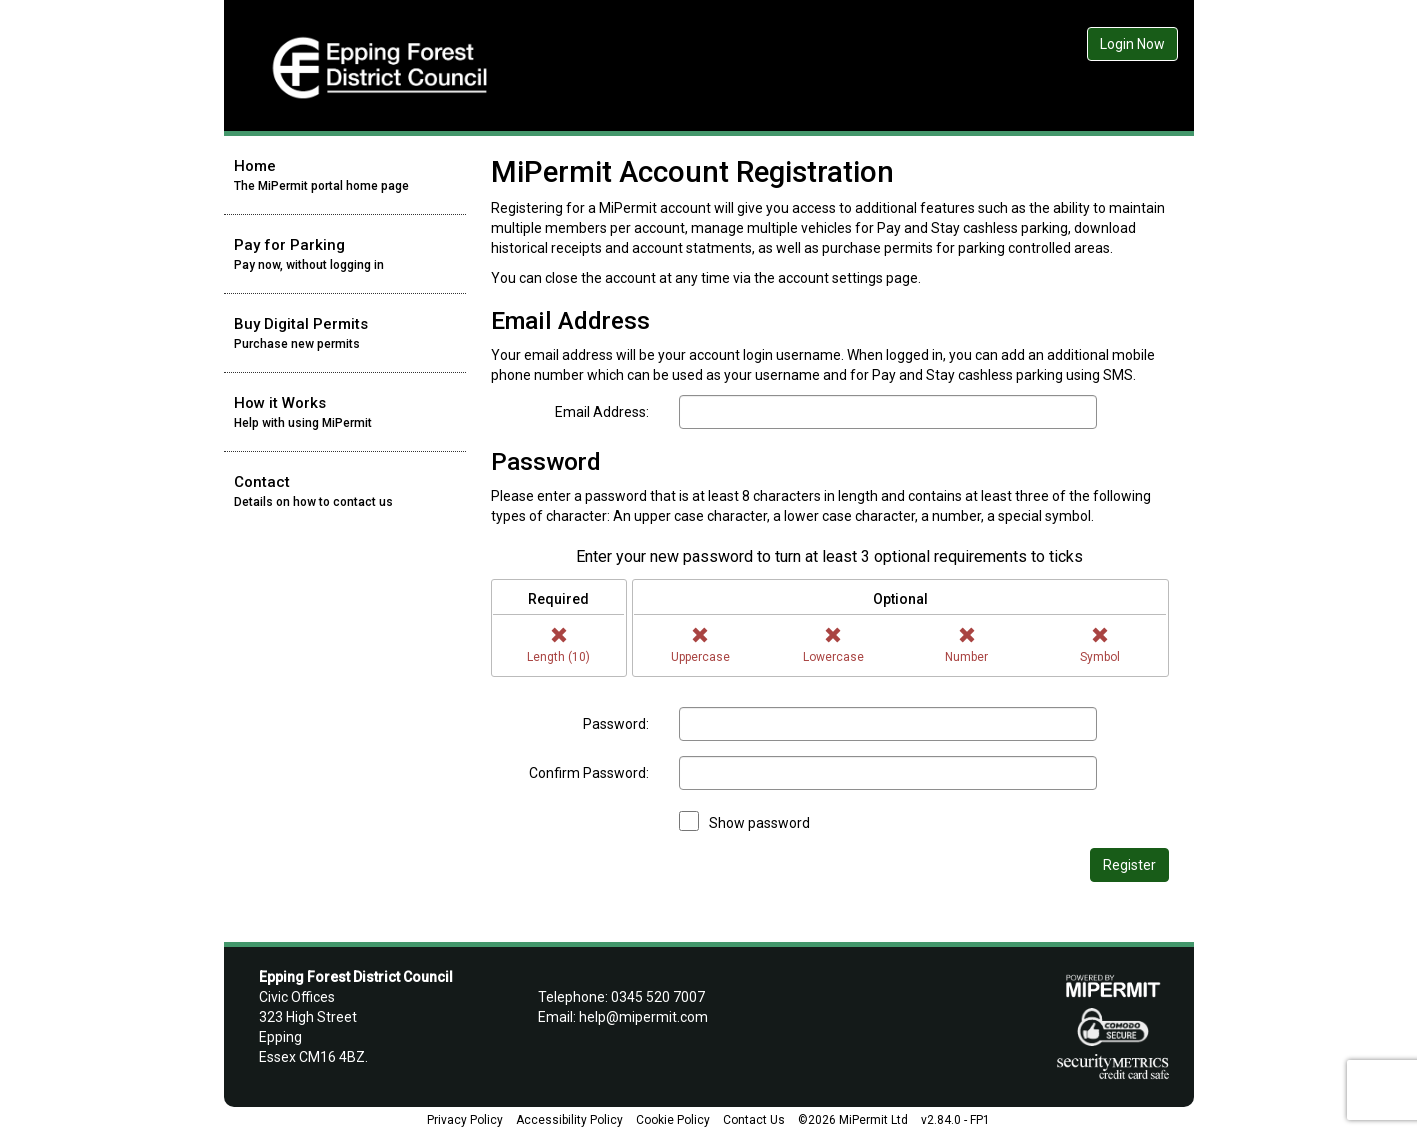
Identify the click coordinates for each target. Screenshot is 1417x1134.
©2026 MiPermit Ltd (853, 1120)
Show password (759, 823)
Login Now (1132, 44)
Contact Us (754, 1120)
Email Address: (602, 412)
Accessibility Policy (569, 1120)
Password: (616, 724)
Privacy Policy (465, 1120)
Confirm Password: (589, 773)
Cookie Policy (673, 1120)
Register (1129, 865)
